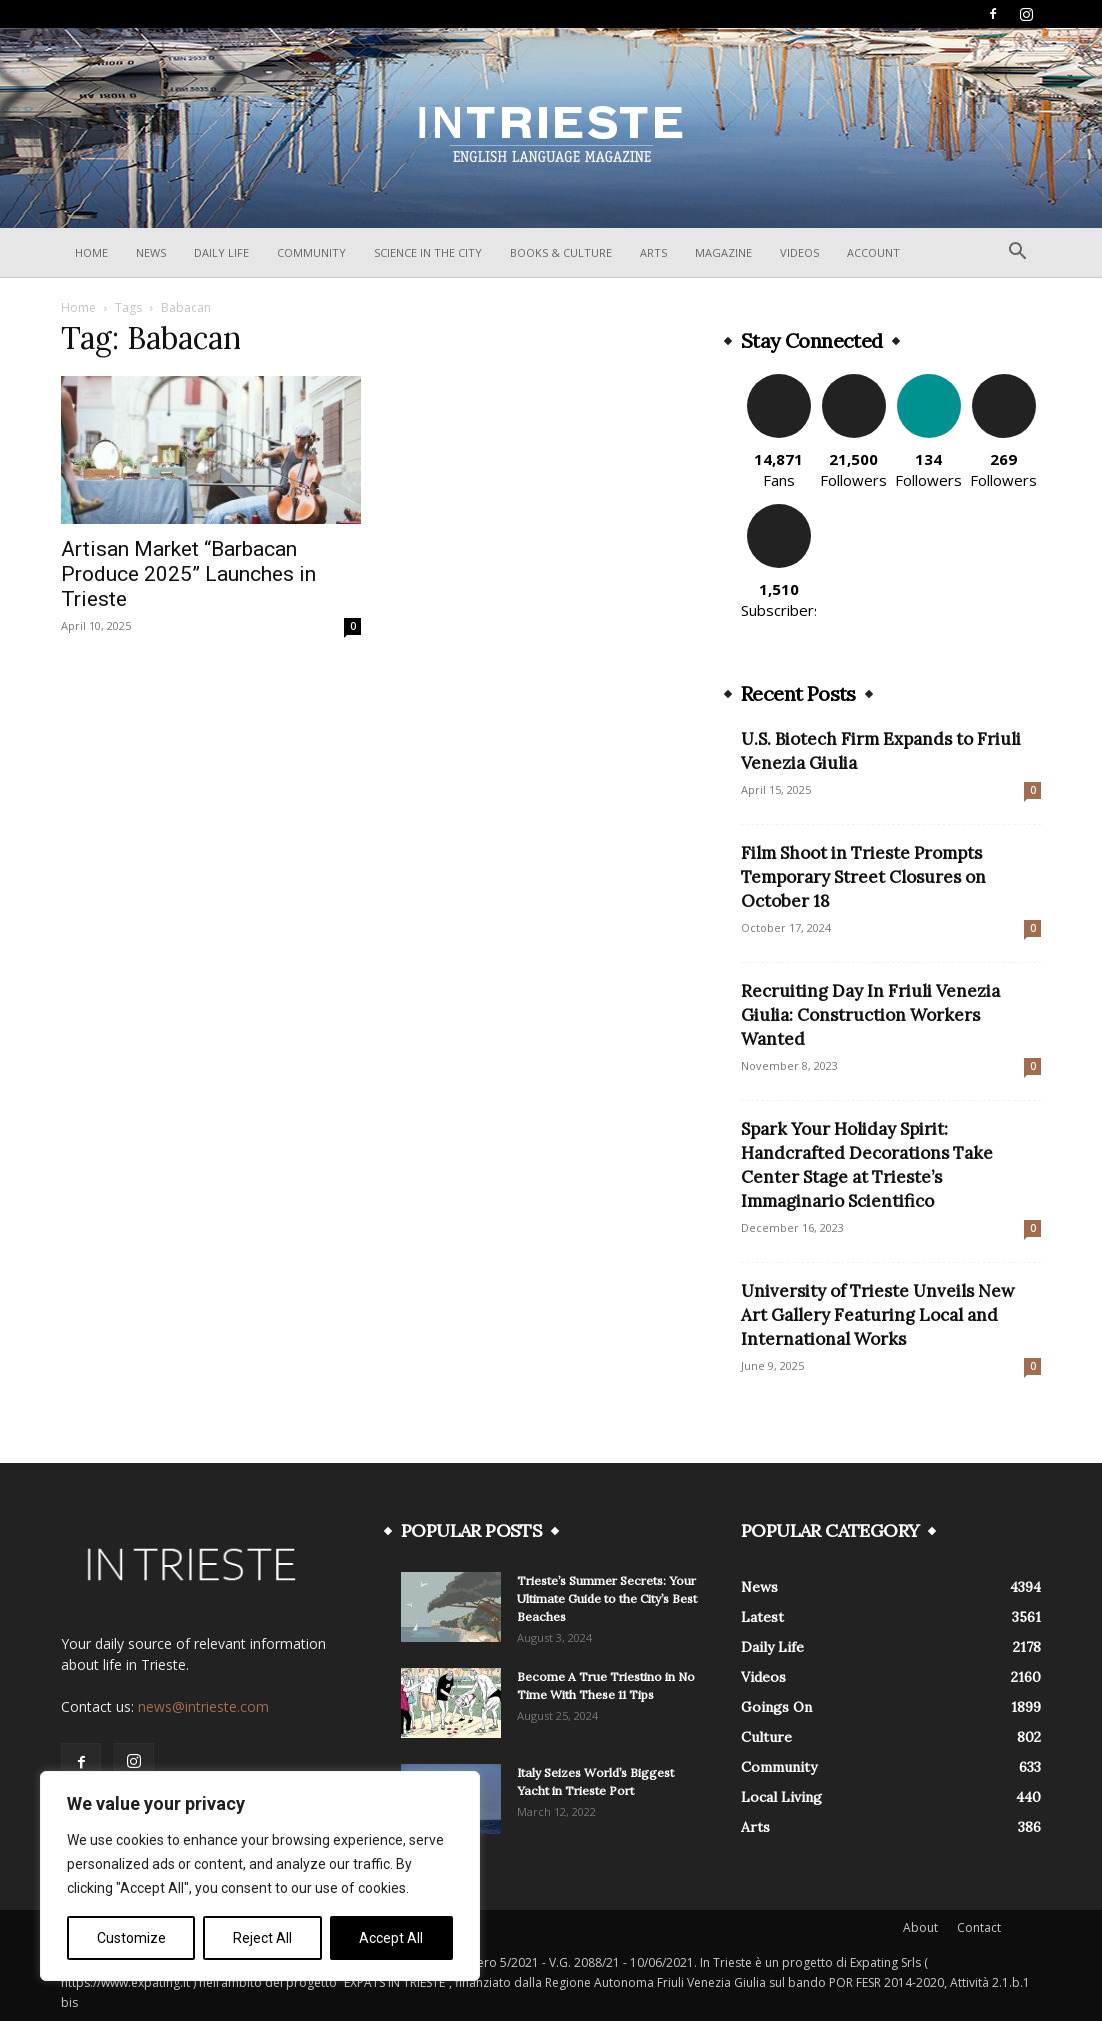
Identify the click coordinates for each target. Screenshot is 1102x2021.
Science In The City (428, 252)
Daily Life (221, 252)
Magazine (723, 252)
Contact (979, 1927)
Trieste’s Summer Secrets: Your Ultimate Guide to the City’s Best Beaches (607, 1598)
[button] (1017, 253)
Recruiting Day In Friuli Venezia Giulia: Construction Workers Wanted (870, 1015)
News (151, 252)
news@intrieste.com (203, 1706)
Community (311, 252)
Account (873, 252)
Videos (799, 252)
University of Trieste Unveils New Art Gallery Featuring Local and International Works (878, 1315)
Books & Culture (561, 252)
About (920, 1927)
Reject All (262, 1938)
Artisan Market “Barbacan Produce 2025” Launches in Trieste (188, 574)
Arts (653, 252)
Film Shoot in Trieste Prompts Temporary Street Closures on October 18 (863, 877)
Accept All (391, 1938)
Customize (131, 1938)
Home (91, 252)
